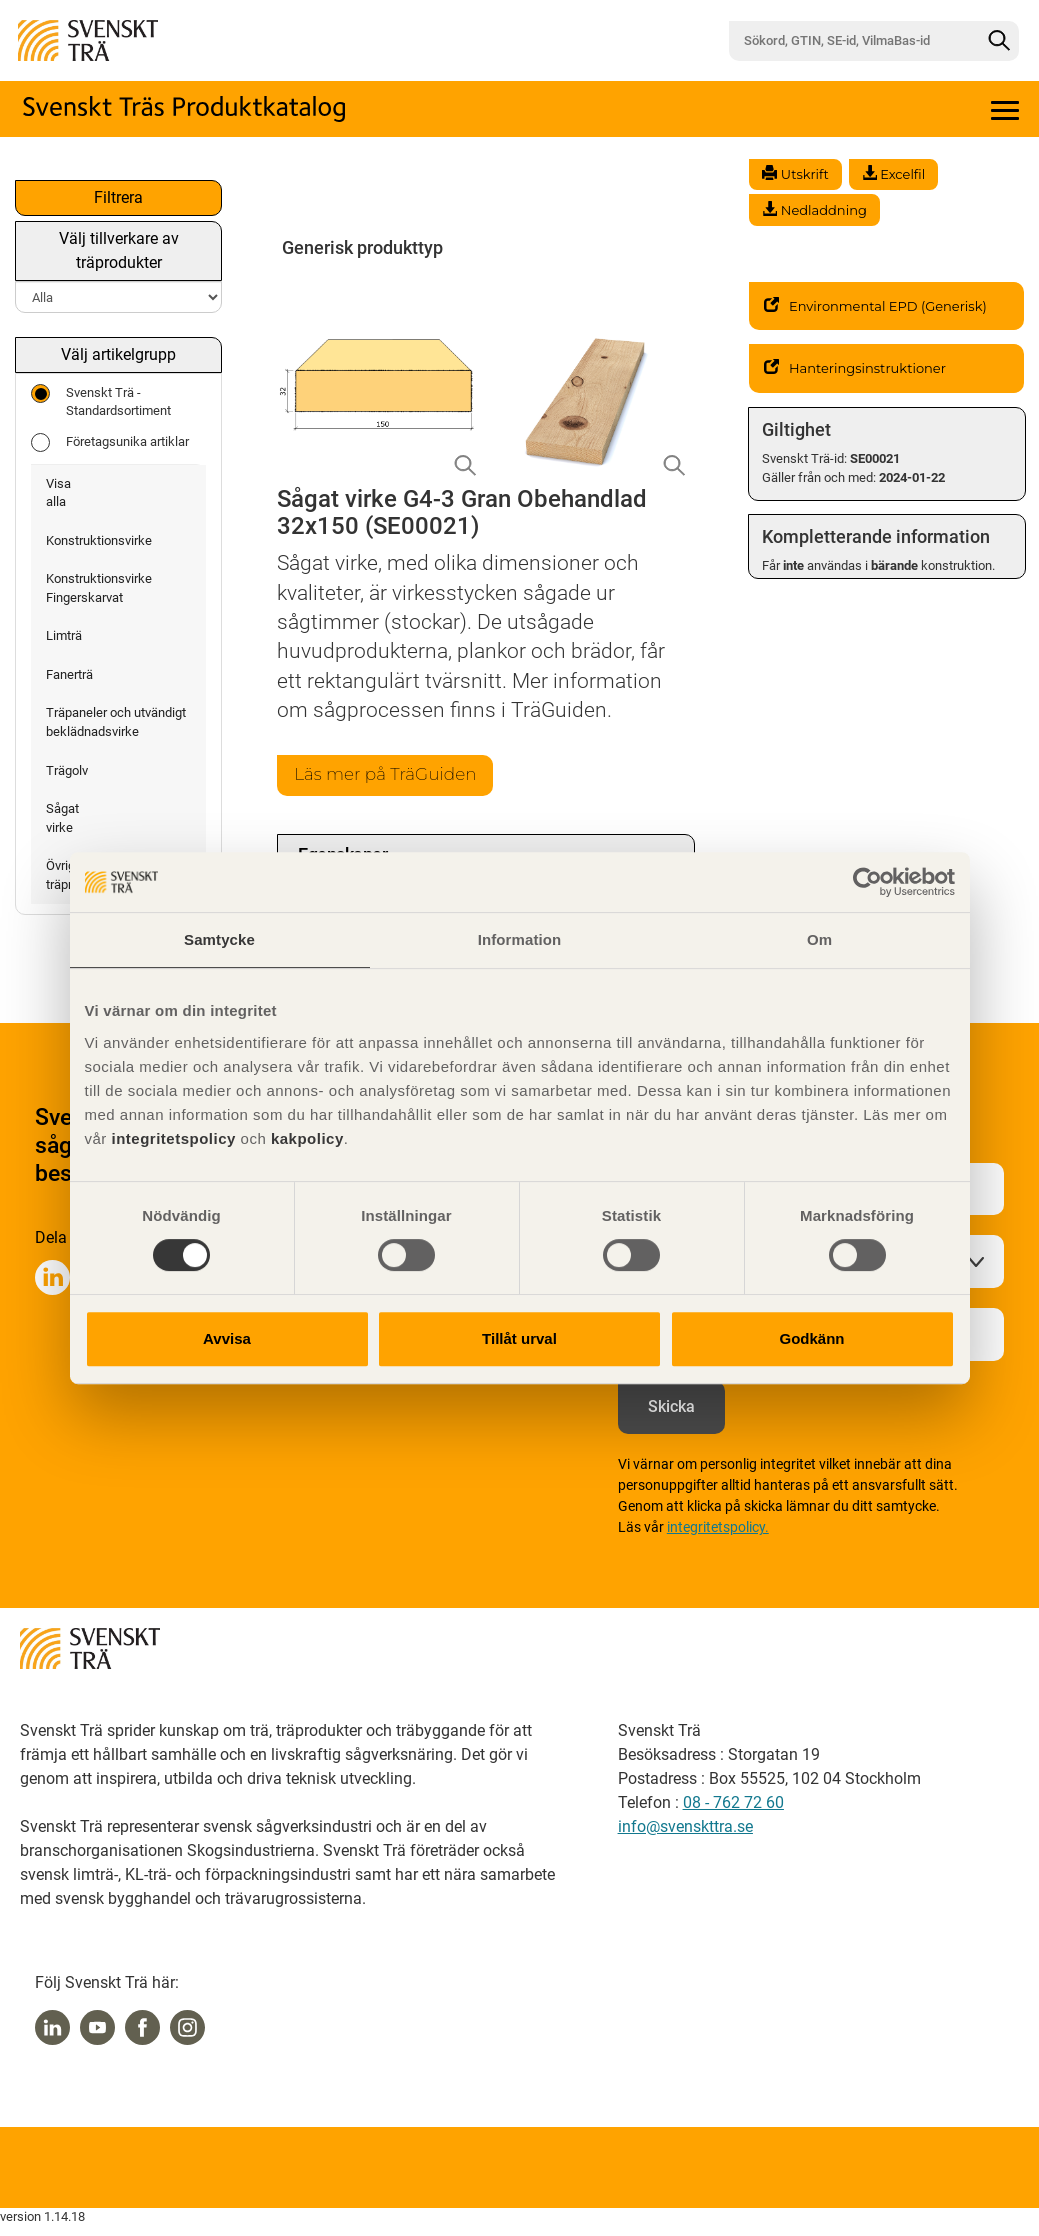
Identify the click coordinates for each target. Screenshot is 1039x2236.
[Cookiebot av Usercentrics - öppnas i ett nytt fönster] (867, 882)
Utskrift (795, 174)
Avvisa (227, 1338)
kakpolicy (307, 1138)
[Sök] (999, 41)
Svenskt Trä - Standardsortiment (101, 401)
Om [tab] (819, 939)
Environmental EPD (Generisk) (875, 306)
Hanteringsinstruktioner (855, 368)
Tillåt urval (519, 1338)
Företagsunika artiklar (110, 442)
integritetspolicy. (718, 1529)
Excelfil (893, 174)
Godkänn (811, 1338)
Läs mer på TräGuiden (391, 775)
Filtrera (118, 197)
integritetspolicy (171, 1138)
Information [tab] (520, 939)
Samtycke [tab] (219, 939)
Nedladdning (814, 210)
